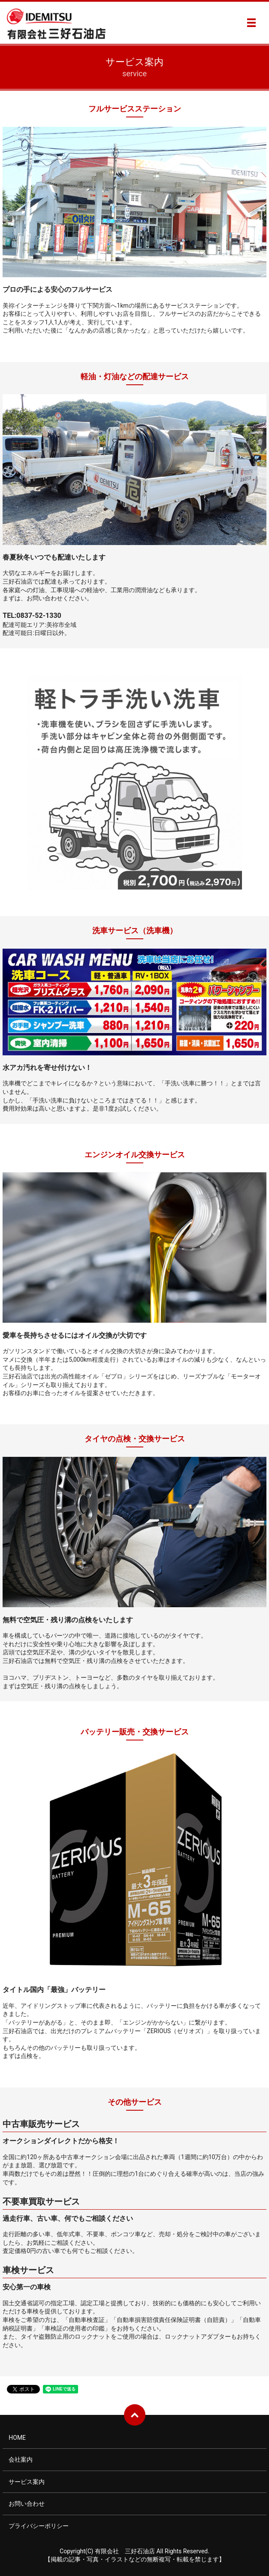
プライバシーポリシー (39, 2525)
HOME (17, 2437)
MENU (251, 22)
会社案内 (21, 2459)
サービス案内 (27, 2481)
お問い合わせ (27, 2503)
